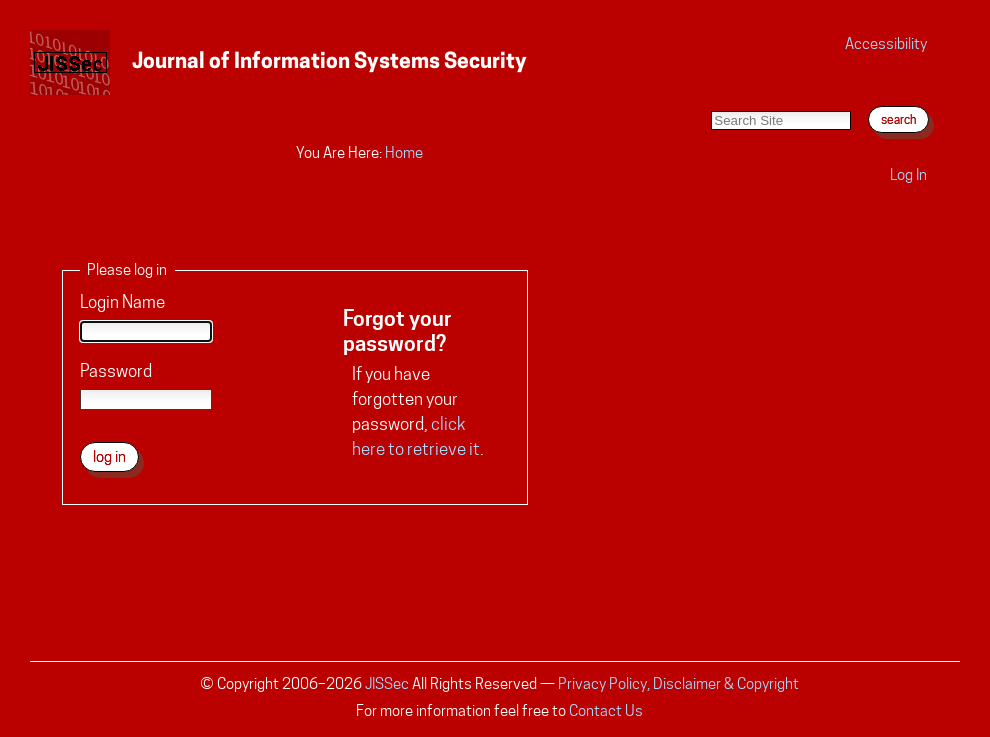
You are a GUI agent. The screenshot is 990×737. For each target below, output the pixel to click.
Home (404, 152)
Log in (908, 174)
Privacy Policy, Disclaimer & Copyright (678, 683)
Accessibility (886, 43)
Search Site (710, 90)
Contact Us (606, 710)
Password (116, 371)
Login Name (122, 302)
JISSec (387, 683)
